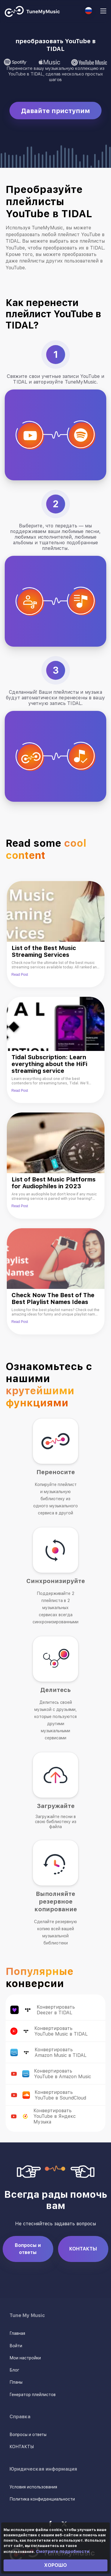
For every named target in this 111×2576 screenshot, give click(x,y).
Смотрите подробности (62, 2551)
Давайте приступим (55, 111)
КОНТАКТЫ (83, 2249)
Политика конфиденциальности (42, 2499)
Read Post (20, 975)
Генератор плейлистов (32, 2394)
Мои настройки (25, 2358)
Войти (15, 2345)
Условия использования (33, 2487)
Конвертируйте (96, 2010)
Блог (14, 2370)
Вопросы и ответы (28, 2248)
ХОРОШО (55, 2565)
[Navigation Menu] (103, 12)
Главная (17, 2333)
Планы (15, 2382)
